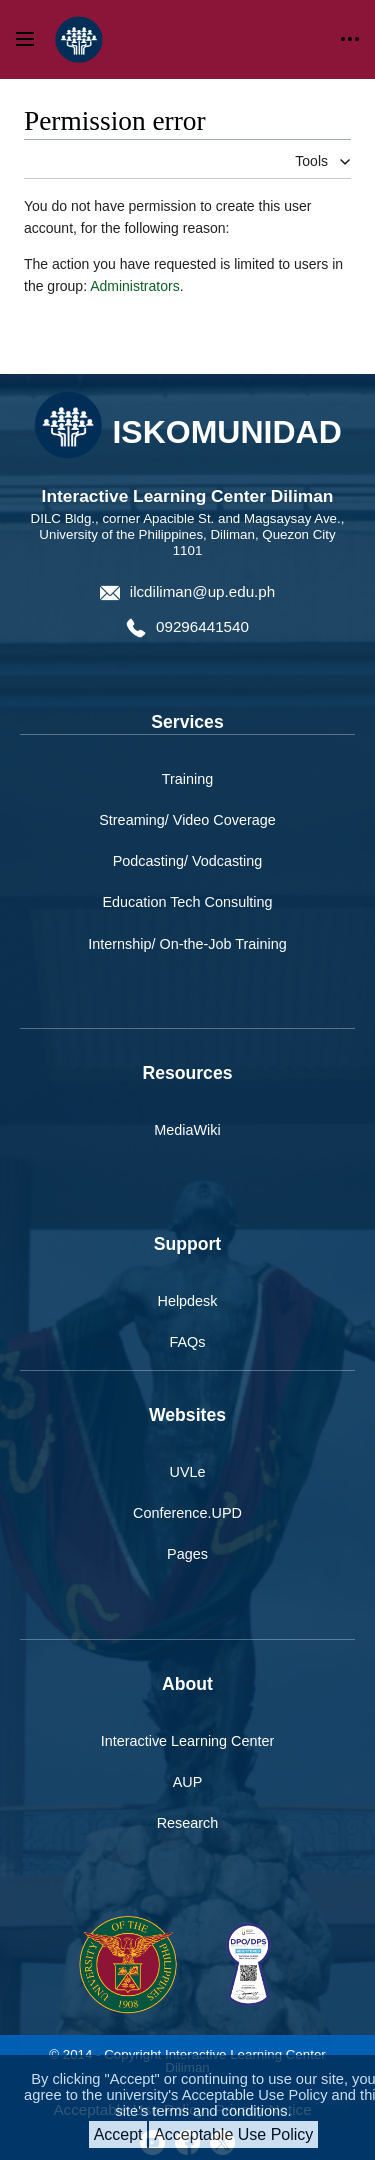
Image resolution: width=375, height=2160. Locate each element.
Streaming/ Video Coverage (187, 820)
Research (188, 1823)
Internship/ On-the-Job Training (187, 944)
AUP (188, 1782)
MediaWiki (187, 1130)
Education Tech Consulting (187, 902)
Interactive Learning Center (188, 1741)
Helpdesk (188, 1301)
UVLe (188, 1472)
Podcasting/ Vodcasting (188, 861)
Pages (187, 1554)
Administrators (134, 286)
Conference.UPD (187, 1513)
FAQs (188, 1342)
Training (187, 779)
